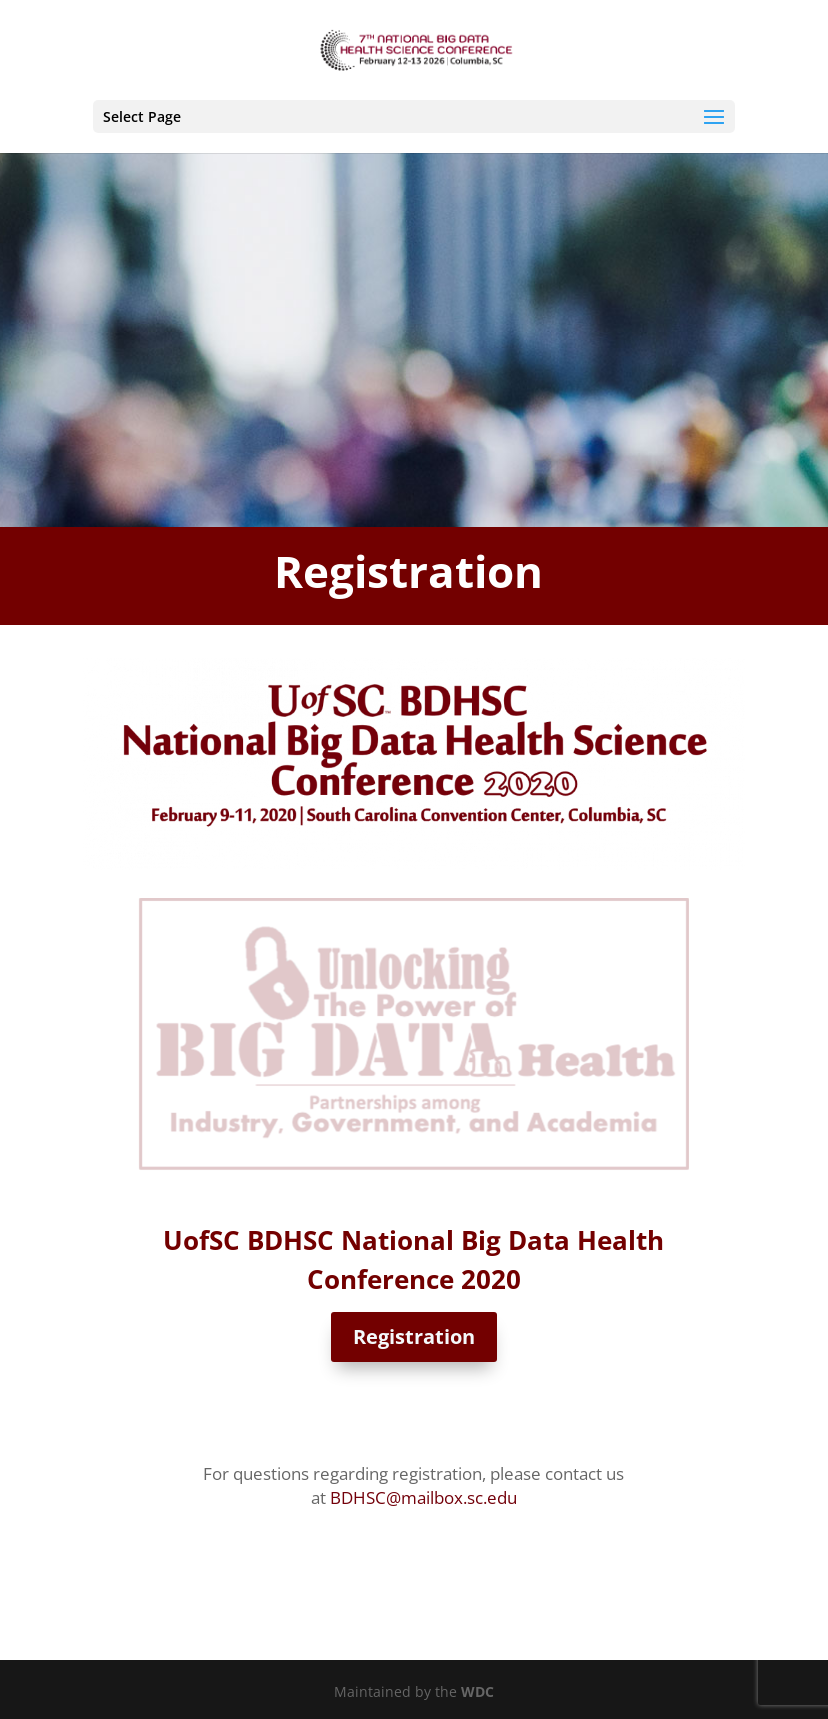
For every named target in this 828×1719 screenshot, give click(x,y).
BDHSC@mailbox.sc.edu (423, 1497)
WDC (477, 1691)
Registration (414, 1336)
